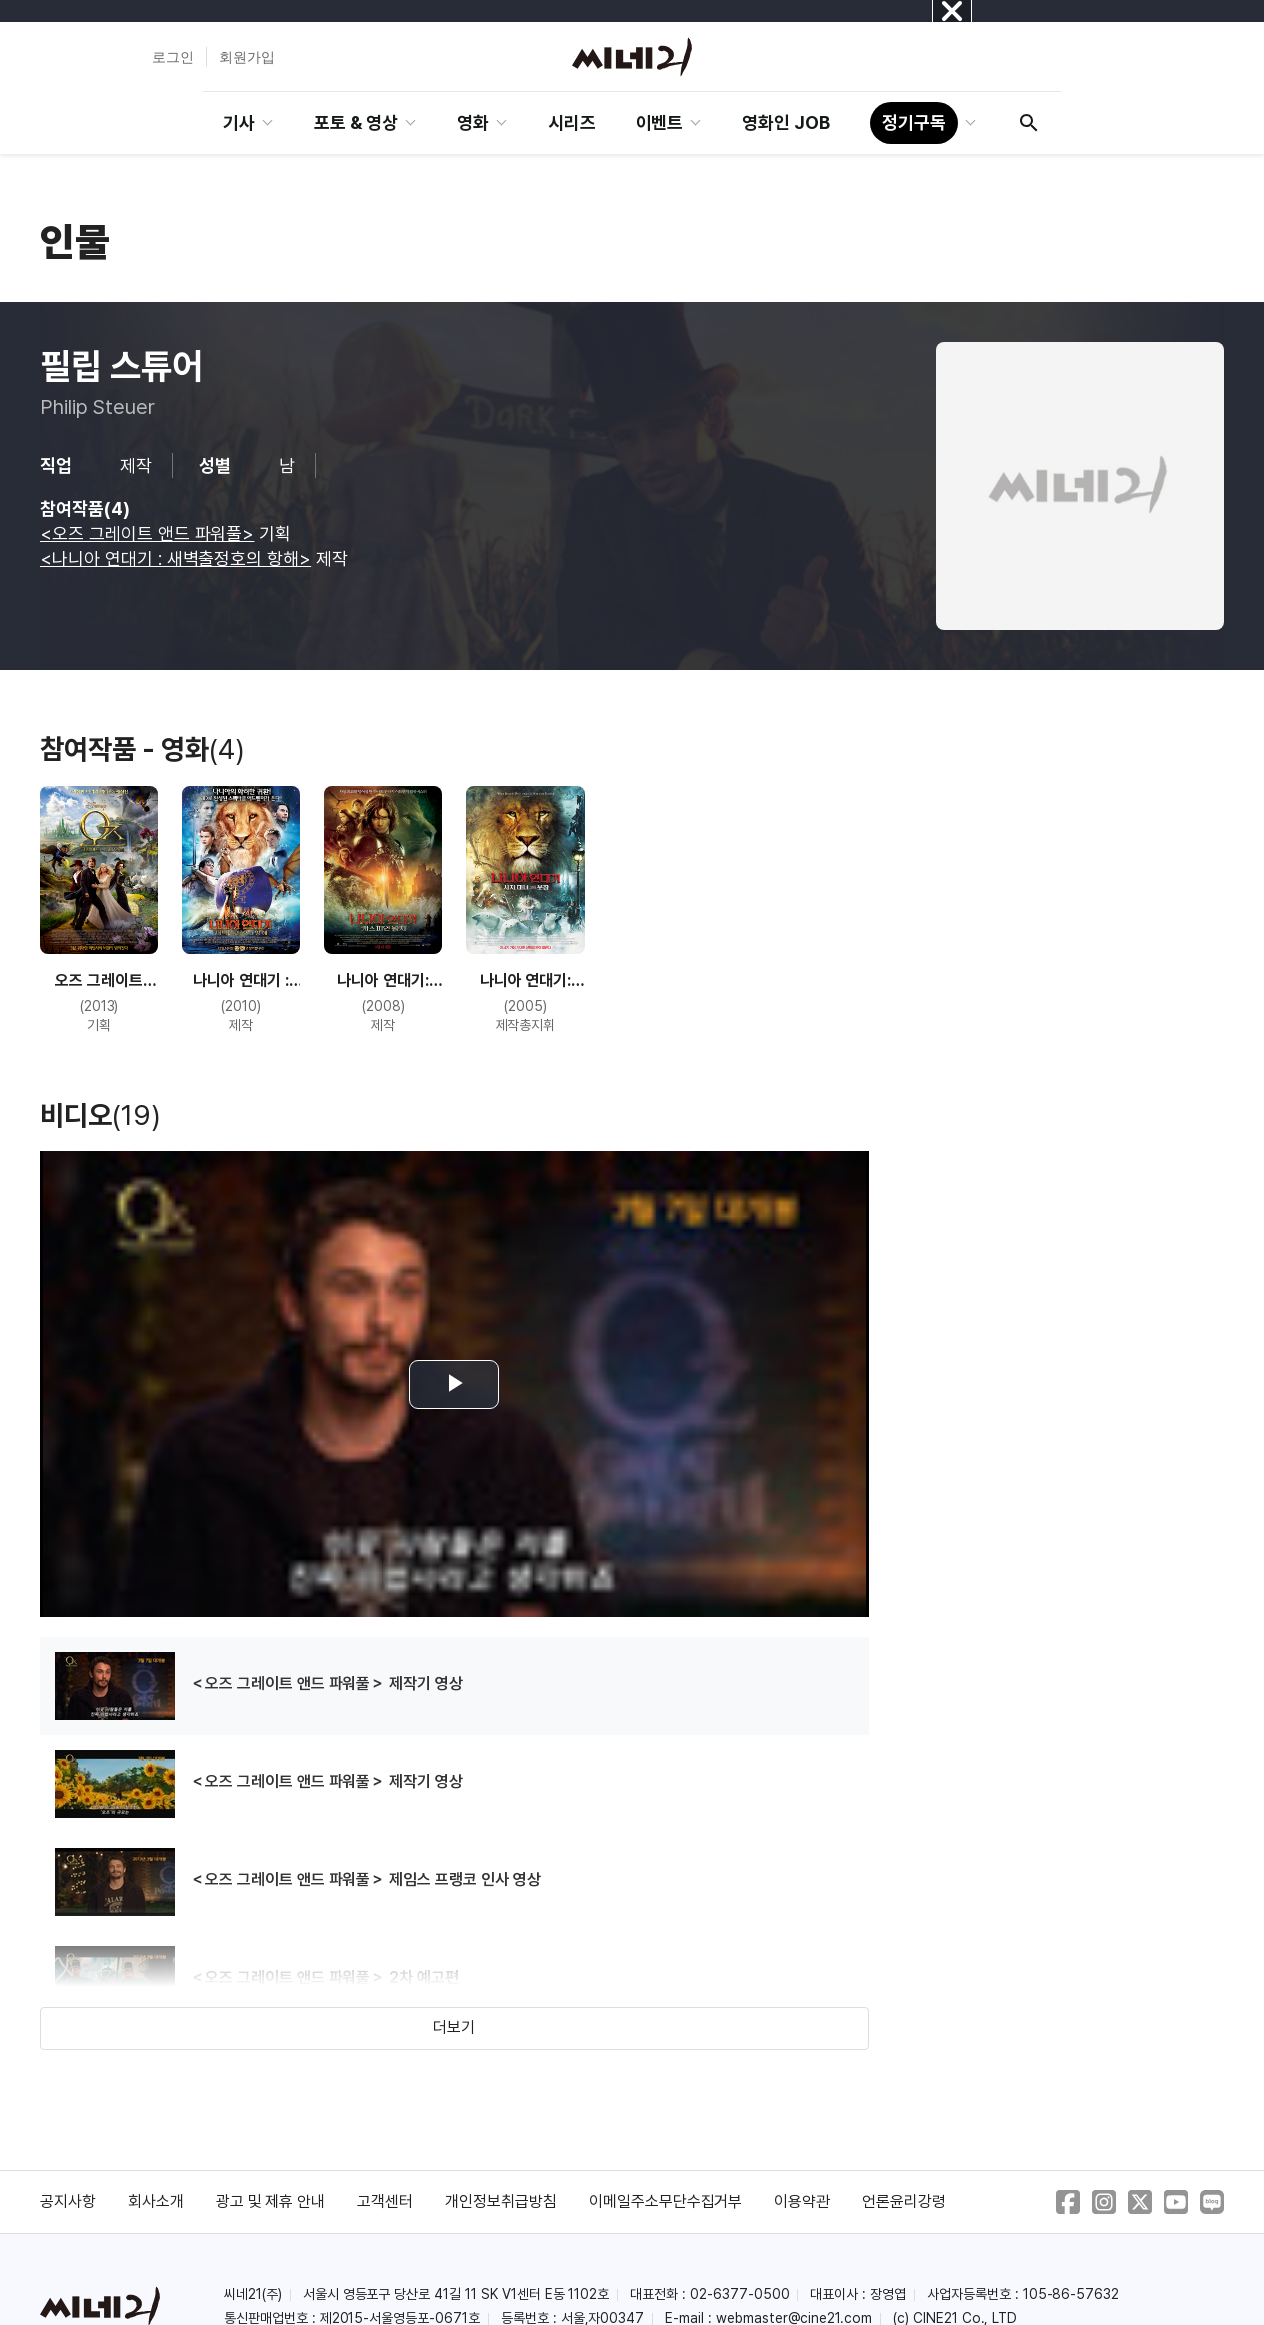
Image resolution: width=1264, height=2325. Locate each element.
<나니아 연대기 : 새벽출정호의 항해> (175, 558)
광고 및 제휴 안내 (271, 2201)
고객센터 (385, 2201)
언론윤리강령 (904, 2201)
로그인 (173, 57)
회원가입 (247, 57)
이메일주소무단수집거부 (666, 2201)
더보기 (454, 2027)
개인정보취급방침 (501, 2201)
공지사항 (68, 2201)
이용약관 (802, 2201)
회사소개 (156, 2201)
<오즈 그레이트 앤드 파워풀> (147, 533)
